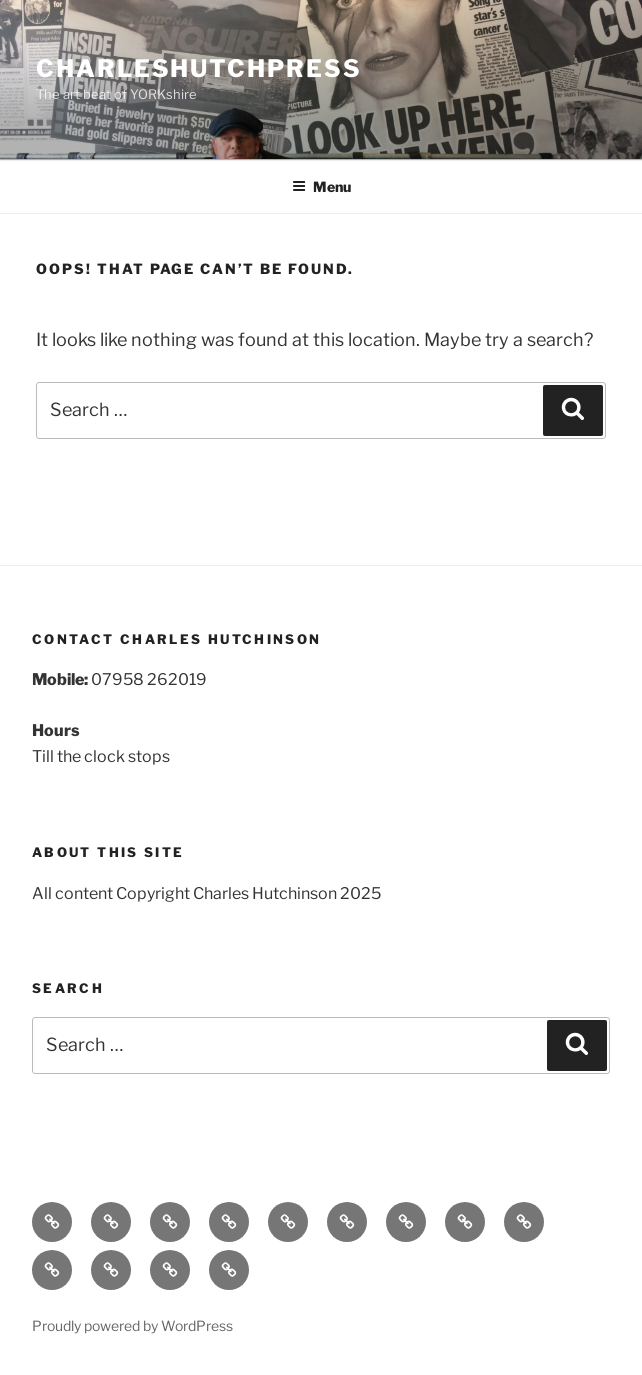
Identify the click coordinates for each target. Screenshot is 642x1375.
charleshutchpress (199, 68)
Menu (321, 186)
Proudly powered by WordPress (132, 1325)
